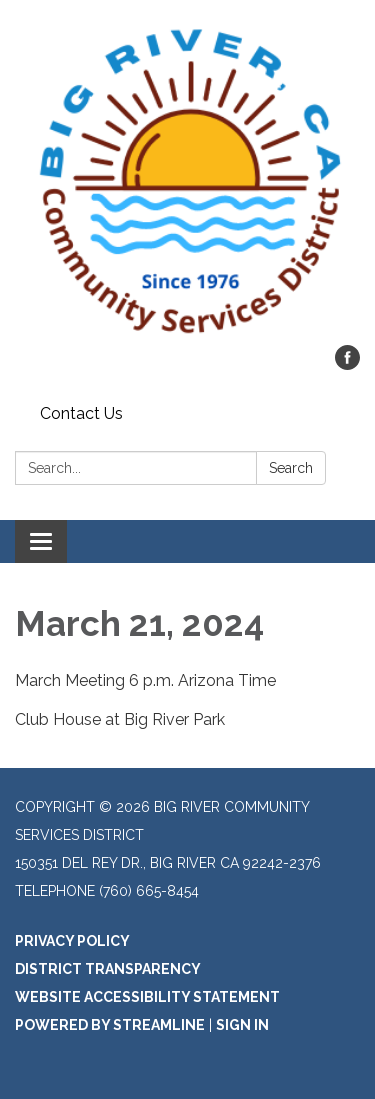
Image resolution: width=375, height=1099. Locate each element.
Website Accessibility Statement (147, 997)
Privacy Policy (72, 941)
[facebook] (347, 364)
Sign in (242, 1025)
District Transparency (108, 969)
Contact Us (81, 413)
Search (291, 468)
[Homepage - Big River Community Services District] (187, 182)
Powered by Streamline (110, 1025)
